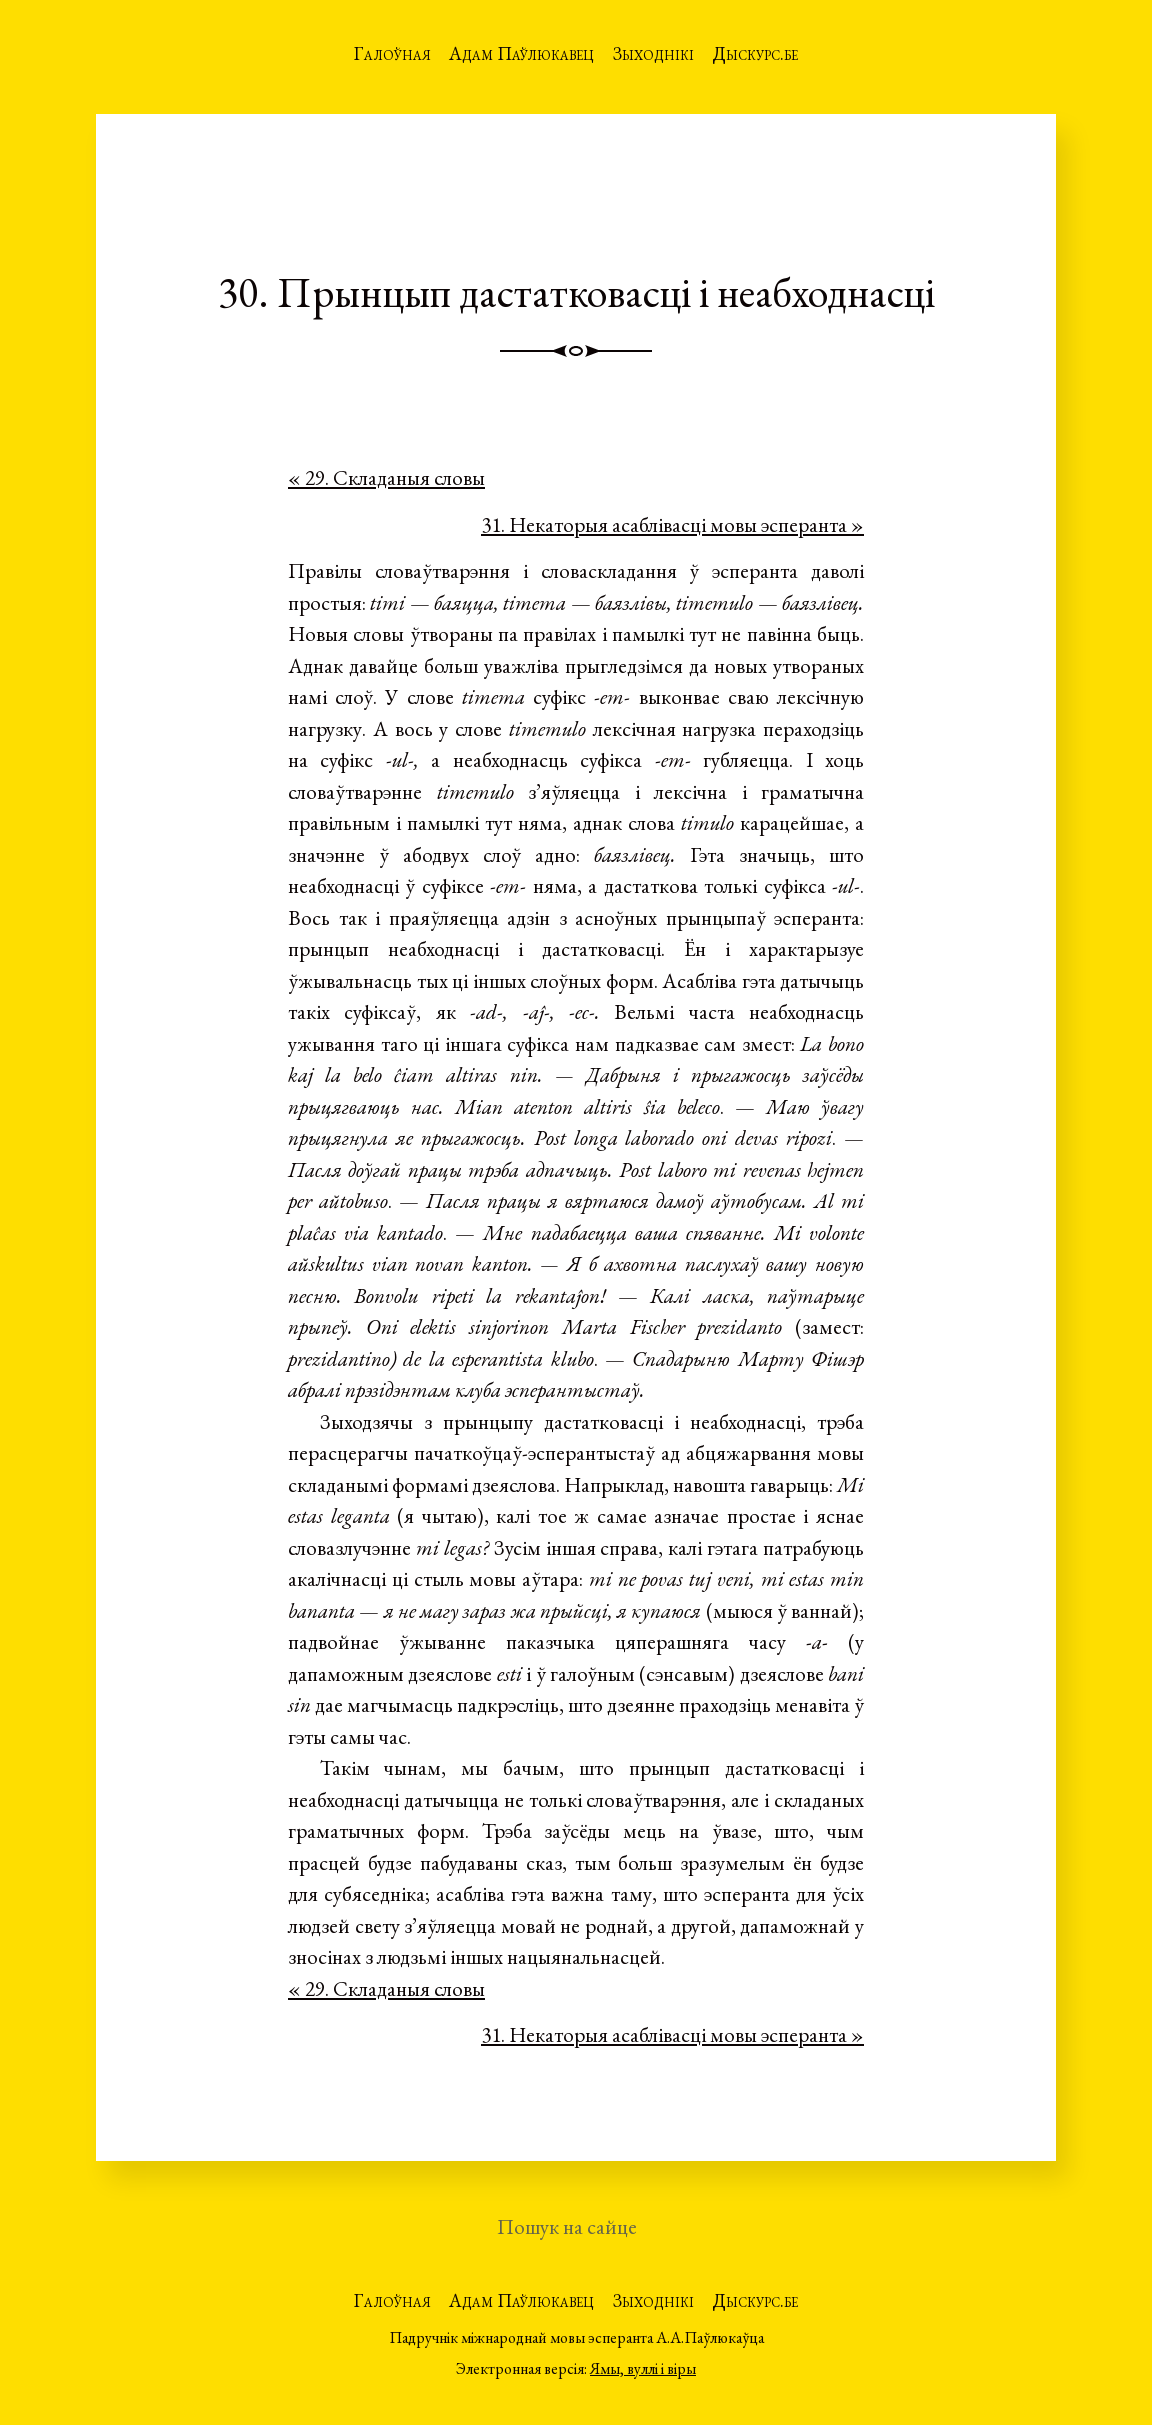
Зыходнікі (653, 53)
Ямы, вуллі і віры (643, 2368)
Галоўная (392, 53)
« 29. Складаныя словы (386, 477)
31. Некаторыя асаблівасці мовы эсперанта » (672, 524)
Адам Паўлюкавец (521, 53)
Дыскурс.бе (755, 53)
